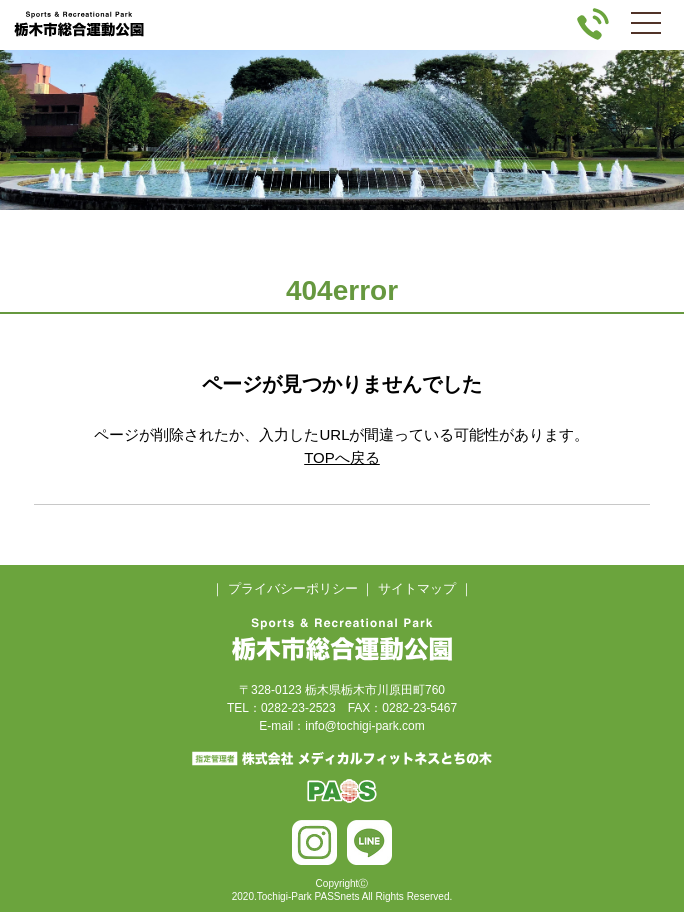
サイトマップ (417, 588)
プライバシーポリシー (293, 588)
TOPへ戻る (342, 457)
